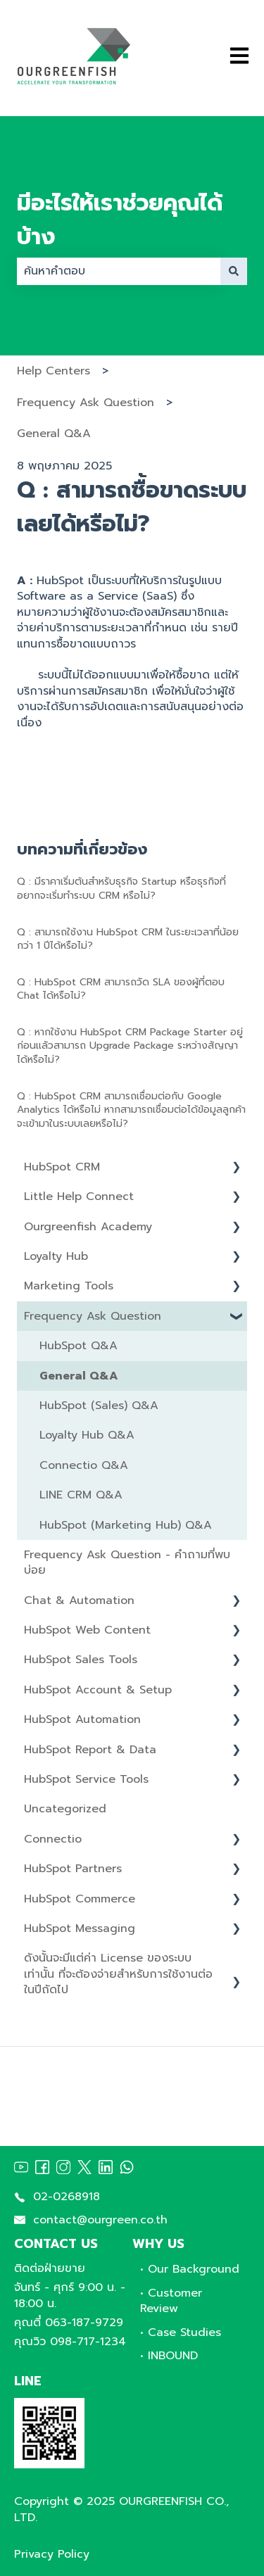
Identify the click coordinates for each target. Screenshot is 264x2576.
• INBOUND (169, 2355)
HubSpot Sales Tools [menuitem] (80, 1659)
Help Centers (53, 370)
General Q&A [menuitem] (78, 1376)
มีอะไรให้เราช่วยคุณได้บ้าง (119, 220)
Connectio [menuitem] (53, 1839)
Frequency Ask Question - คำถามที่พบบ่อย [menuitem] (127, 1562)
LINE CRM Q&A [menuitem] (80, 1494)
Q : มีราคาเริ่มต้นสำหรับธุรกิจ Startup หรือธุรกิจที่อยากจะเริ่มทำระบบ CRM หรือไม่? (121, 888)
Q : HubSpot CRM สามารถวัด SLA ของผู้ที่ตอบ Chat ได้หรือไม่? (121, 989)
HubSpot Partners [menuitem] (73, 1868)
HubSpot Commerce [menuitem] (79, 1898)
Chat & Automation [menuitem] (79, 1600)
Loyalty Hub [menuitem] (56, 1256)
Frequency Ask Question (85, 402)
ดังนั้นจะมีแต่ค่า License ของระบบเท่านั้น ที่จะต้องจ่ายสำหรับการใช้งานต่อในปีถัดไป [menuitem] (118, 1974)
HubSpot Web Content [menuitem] (87, 1630)
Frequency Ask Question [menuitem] (92, 1316)
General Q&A (54, 433)
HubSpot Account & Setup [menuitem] (98, 1689)
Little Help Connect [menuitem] (79, 1196)
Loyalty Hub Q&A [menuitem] (86, 1435)
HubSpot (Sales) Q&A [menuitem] (98, 1405)
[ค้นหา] (233, 271)
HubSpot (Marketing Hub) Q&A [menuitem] (125, 1525)
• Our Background (189, 2269)
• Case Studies (180, 2332)
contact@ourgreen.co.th (100, 2219)
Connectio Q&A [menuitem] (83, 1465)
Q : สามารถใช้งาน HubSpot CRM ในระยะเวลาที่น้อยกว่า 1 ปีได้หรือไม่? (128, 939)
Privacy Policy (51, 2554)
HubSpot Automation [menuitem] (82, 1719)
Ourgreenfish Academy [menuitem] (88, 1226)
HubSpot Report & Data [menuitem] (90, 1749)
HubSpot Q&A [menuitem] (78, 1345)
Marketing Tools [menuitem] (68, 1285)
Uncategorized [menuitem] (65, 1808)
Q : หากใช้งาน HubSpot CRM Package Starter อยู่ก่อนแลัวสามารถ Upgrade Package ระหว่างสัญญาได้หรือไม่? (130, 1046)
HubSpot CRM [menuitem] (62, 1166)
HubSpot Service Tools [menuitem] (86, 1779)
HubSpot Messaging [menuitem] (79, 1928)
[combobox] (118, 271)
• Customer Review (171, 2301)
